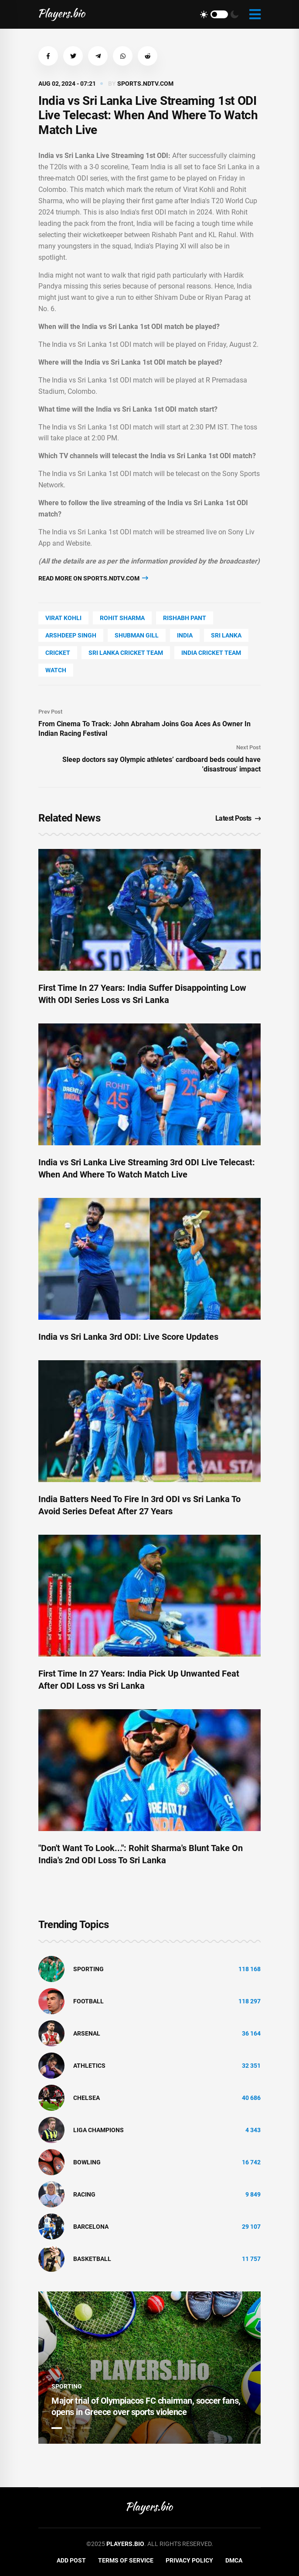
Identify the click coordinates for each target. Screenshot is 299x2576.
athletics (89, 2065)
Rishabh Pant (184, 617)
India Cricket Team (211, 652)
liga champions (98, 2130)
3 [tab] (86, 2428)
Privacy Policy (189, 2560)
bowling (87, 2162)
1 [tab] (56, 2428)
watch (55, 670)
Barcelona (91, 2226)
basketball (92, 2258)
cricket (57, 652)
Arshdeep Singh (70, 635)
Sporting (88, 1969)
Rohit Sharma (122, 617)
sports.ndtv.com (145, 83)
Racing (84, 2194)
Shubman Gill (137, 635)
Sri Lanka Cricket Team (125, 652)
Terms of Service (125, 2560)
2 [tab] (71, 2428)
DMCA (233, 2560)
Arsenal (86, 2033)
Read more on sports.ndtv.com (93, 578)
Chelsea (86, 2097)
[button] (48, 56)
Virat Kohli (63, 617)
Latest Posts (238, 818)
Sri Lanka (226, 635)
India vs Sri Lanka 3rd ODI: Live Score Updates (128, 1337)
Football (88, 2001)
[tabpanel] (149, 2367)
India (185, 635)
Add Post (71, 2560)
